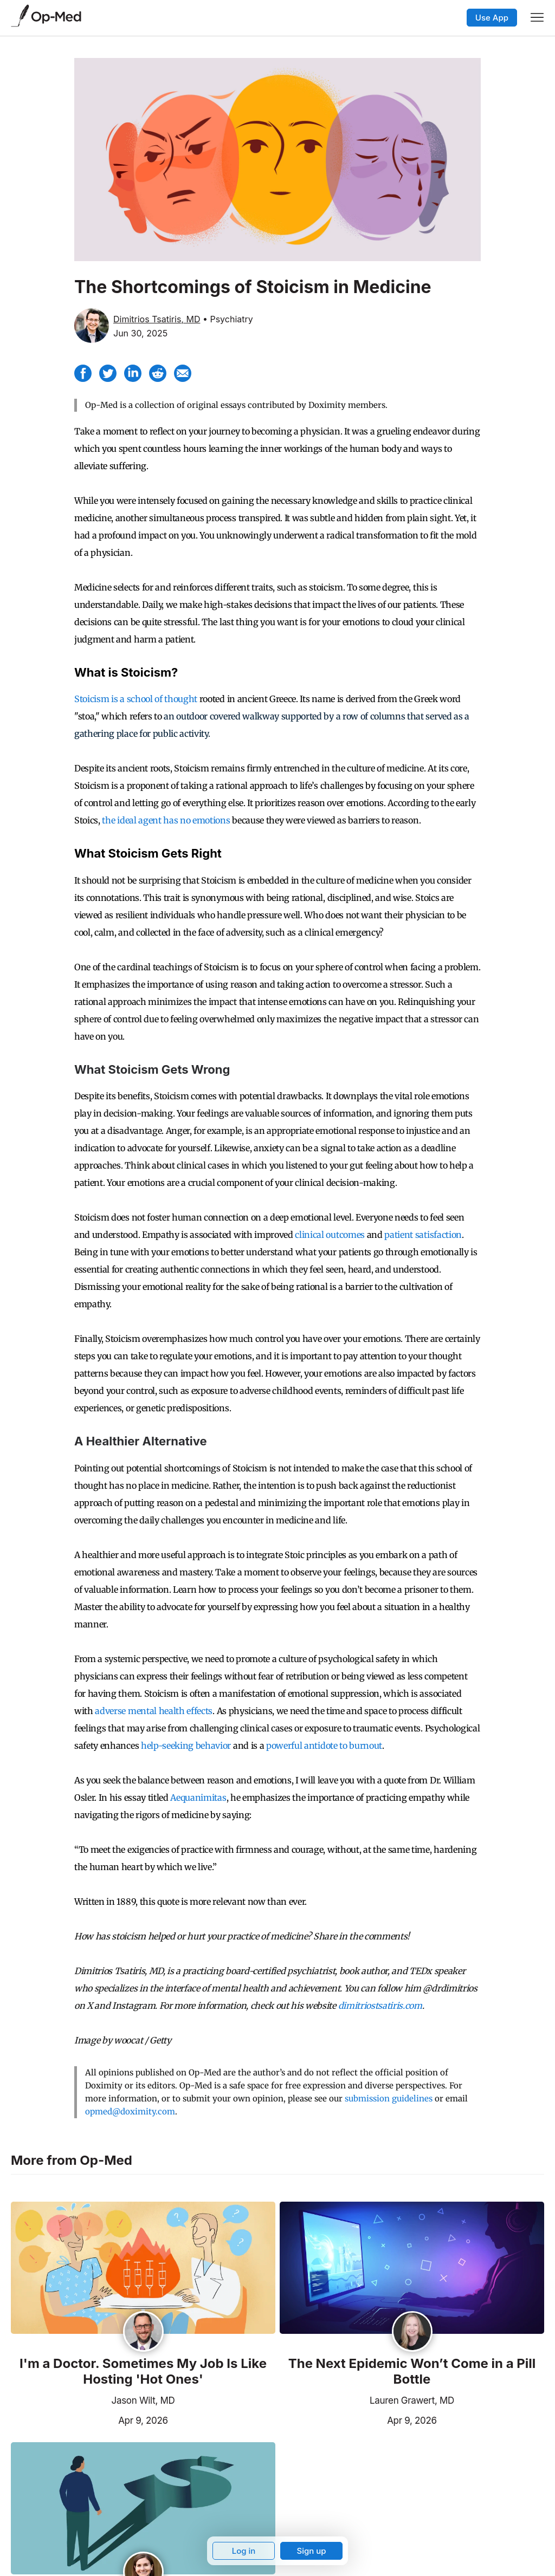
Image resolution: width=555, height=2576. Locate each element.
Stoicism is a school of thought (135, 698)
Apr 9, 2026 (89, 2419)
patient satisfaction (423, 1234)
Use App (491, 17)
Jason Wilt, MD (143, 2400)
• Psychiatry (228, 319)
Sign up (311, 2551)
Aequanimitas (198, 1797)
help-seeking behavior (186, 1745)
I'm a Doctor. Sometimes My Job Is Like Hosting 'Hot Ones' (143, 2371)
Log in (244, 2551)
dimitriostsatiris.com (380, 2005)
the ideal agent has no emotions (166, 820)
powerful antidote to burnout (324, 1745)
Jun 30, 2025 (140, 333)
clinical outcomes (330, 1234)
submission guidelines (389, 2098)
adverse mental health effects (153, 1710)
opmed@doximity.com (130, 2111)
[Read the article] (143, 2268)
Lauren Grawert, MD (412, 2400)
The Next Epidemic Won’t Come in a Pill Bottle (412, 2371)
